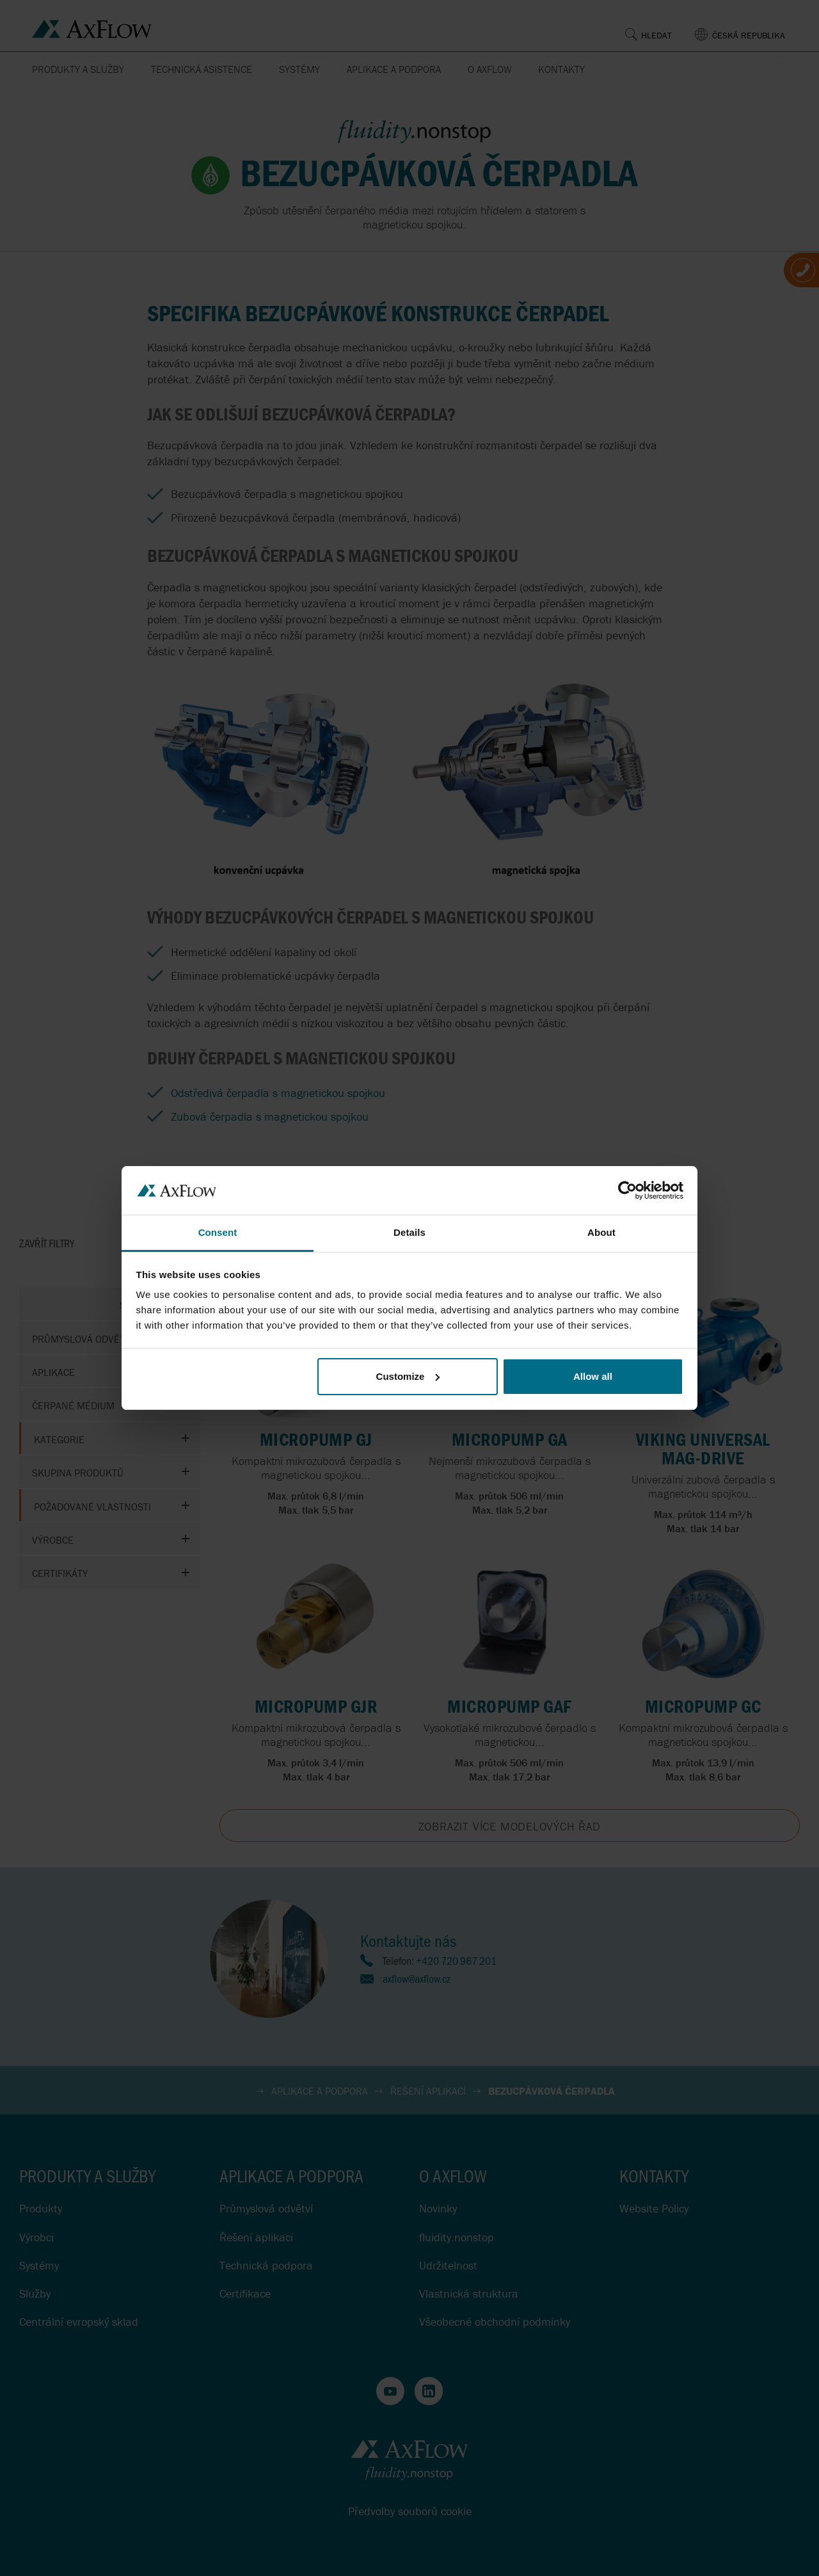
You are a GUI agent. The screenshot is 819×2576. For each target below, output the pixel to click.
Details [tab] (409, 1232)
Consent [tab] (217, 1232)
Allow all (592, 1376)
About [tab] (601, 1232)
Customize (408, 1376)
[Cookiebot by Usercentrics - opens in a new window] (627, 1190)
